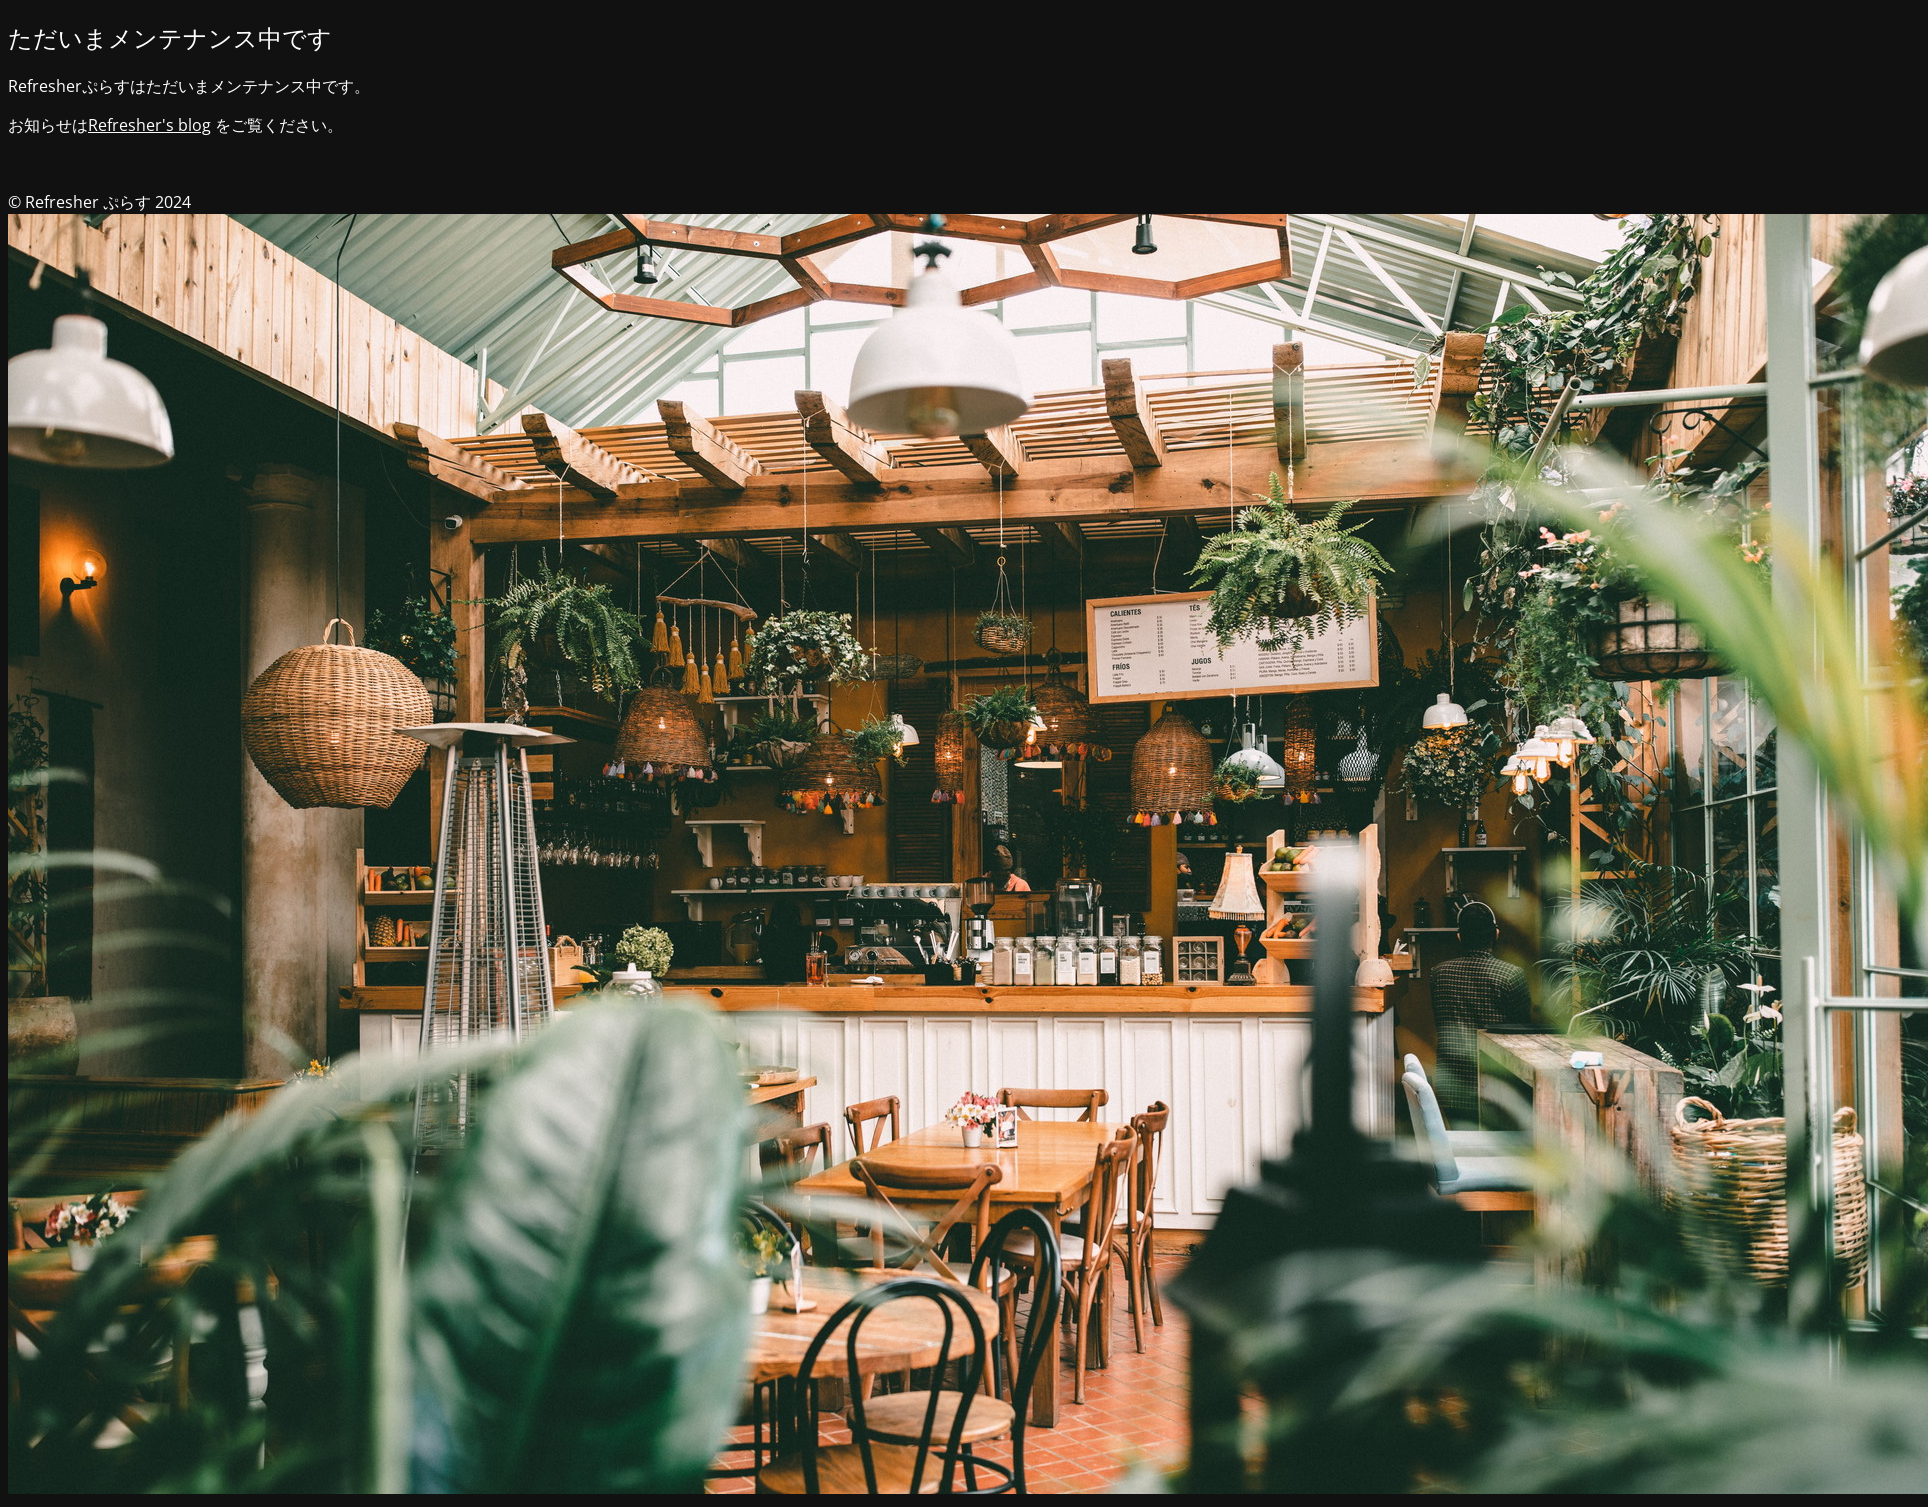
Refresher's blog (149, 125)
